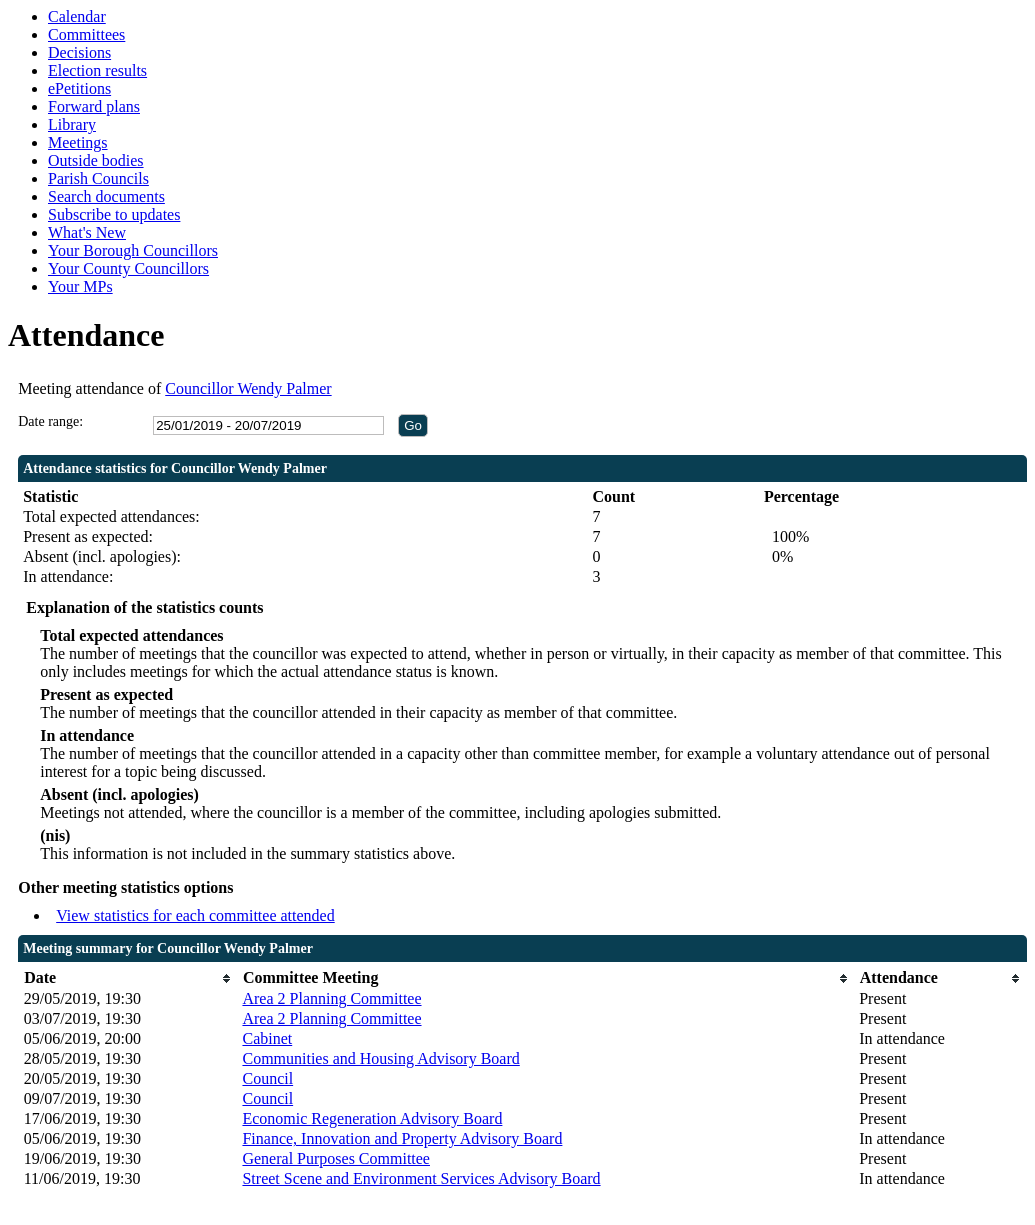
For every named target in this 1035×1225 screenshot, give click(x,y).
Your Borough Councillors (133, 250)
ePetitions (79, 88)
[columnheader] (128, 978)
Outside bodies (96, 160)
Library (72, 124)
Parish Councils (98, 178)
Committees (86, 34)
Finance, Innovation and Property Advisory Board (402, 1138)
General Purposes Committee (336, 1158)
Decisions (79, 52)
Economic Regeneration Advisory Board (372, 1118)
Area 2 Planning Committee (331, 998)
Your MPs (80, 286)
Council (267, 1078)
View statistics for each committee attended (195, 915)
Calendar (77, 16)
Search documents (106, 196)
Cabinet (267, 1038)
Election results (97, 70)
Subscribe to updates (114, 214)
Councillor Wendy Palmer (248, 388)
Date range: (50, 421)
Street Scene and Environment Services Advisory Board (421, 1178)
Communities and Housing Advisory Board (380, 1058)
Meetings (78, 142)
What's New (87, 232)
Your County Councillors (128, 268)
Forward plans (94, 106)
